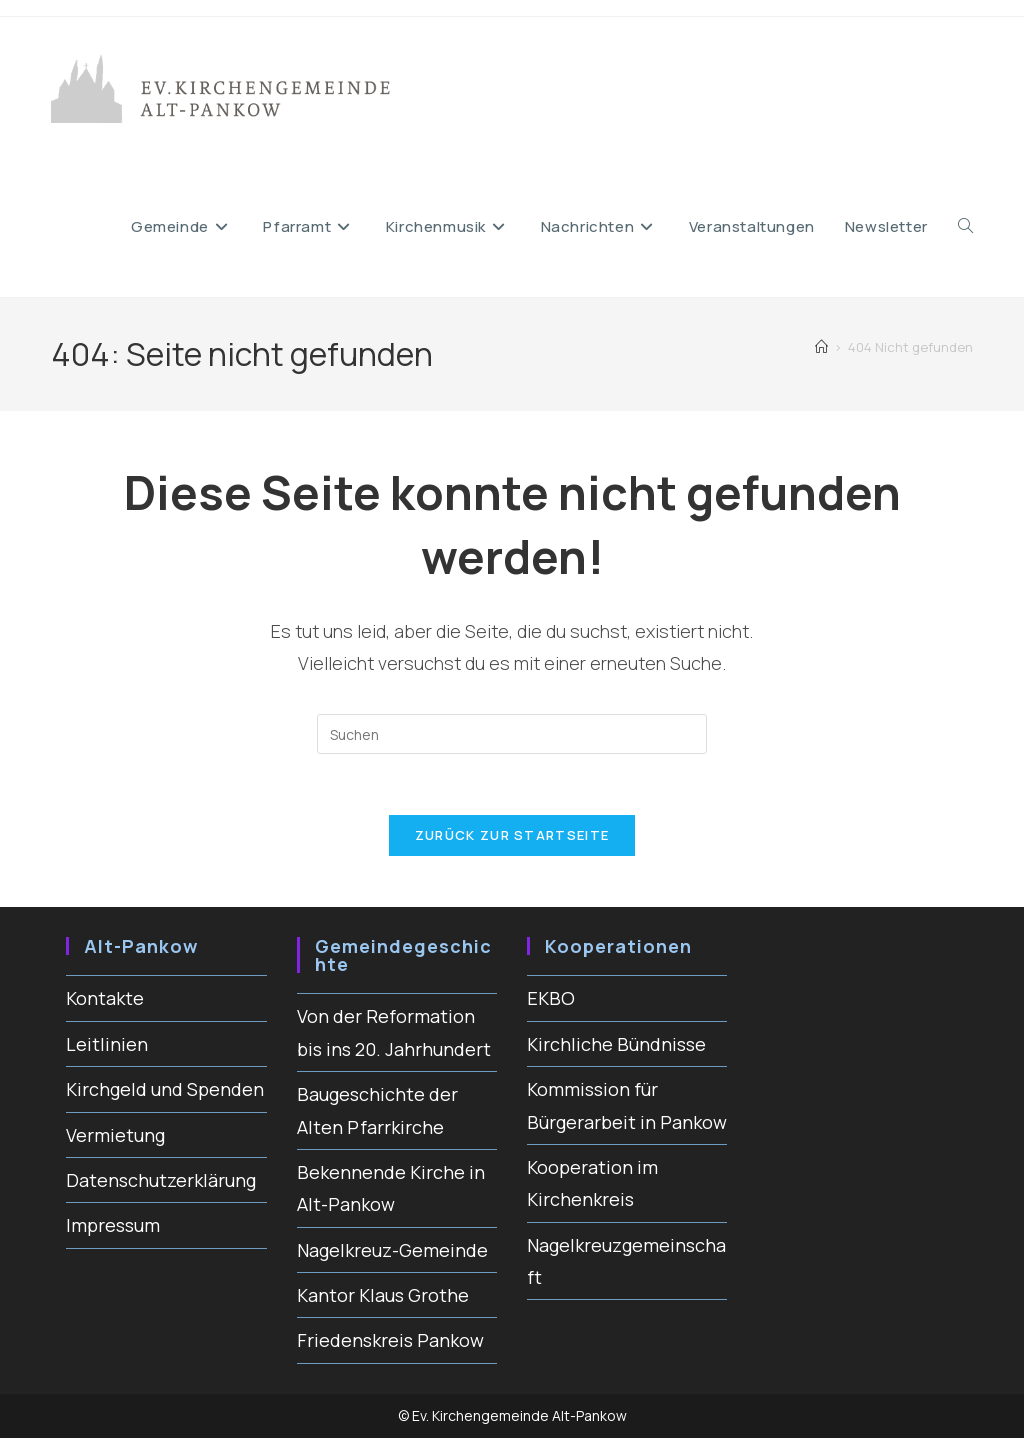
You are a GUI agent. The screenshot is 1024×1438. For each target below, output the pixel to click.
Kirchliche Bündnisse (616, 1044)
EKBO (551, 998)
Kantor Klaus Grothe (383, 1295)
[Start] (821, 347)
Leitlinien (107, 1044)
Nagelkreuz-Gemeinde (392, 1250)
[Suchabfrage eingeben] (512, 734)
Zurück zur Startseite (512, 835)
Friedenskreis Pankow (390, 1340)
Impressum (113, 1225)
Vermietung (115, 1135)
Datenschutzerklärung (161, 1180)
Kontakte (105, 998)
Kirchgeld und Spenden (165, 1089)
